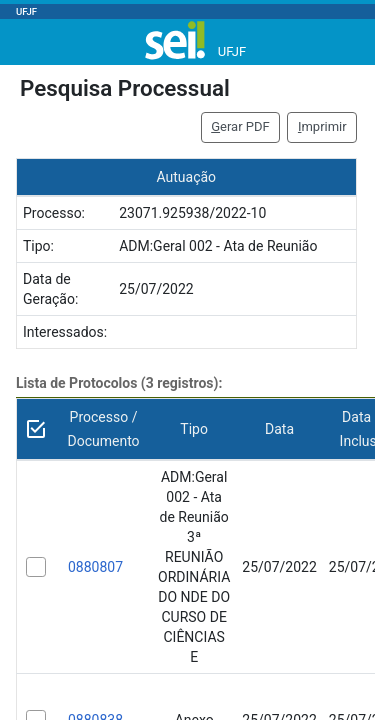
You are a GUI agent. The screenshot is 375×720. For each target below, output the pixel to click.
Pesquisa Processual (125, 88)
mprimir (322, 126)
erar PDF (240, 126)
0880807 (95, 567)
